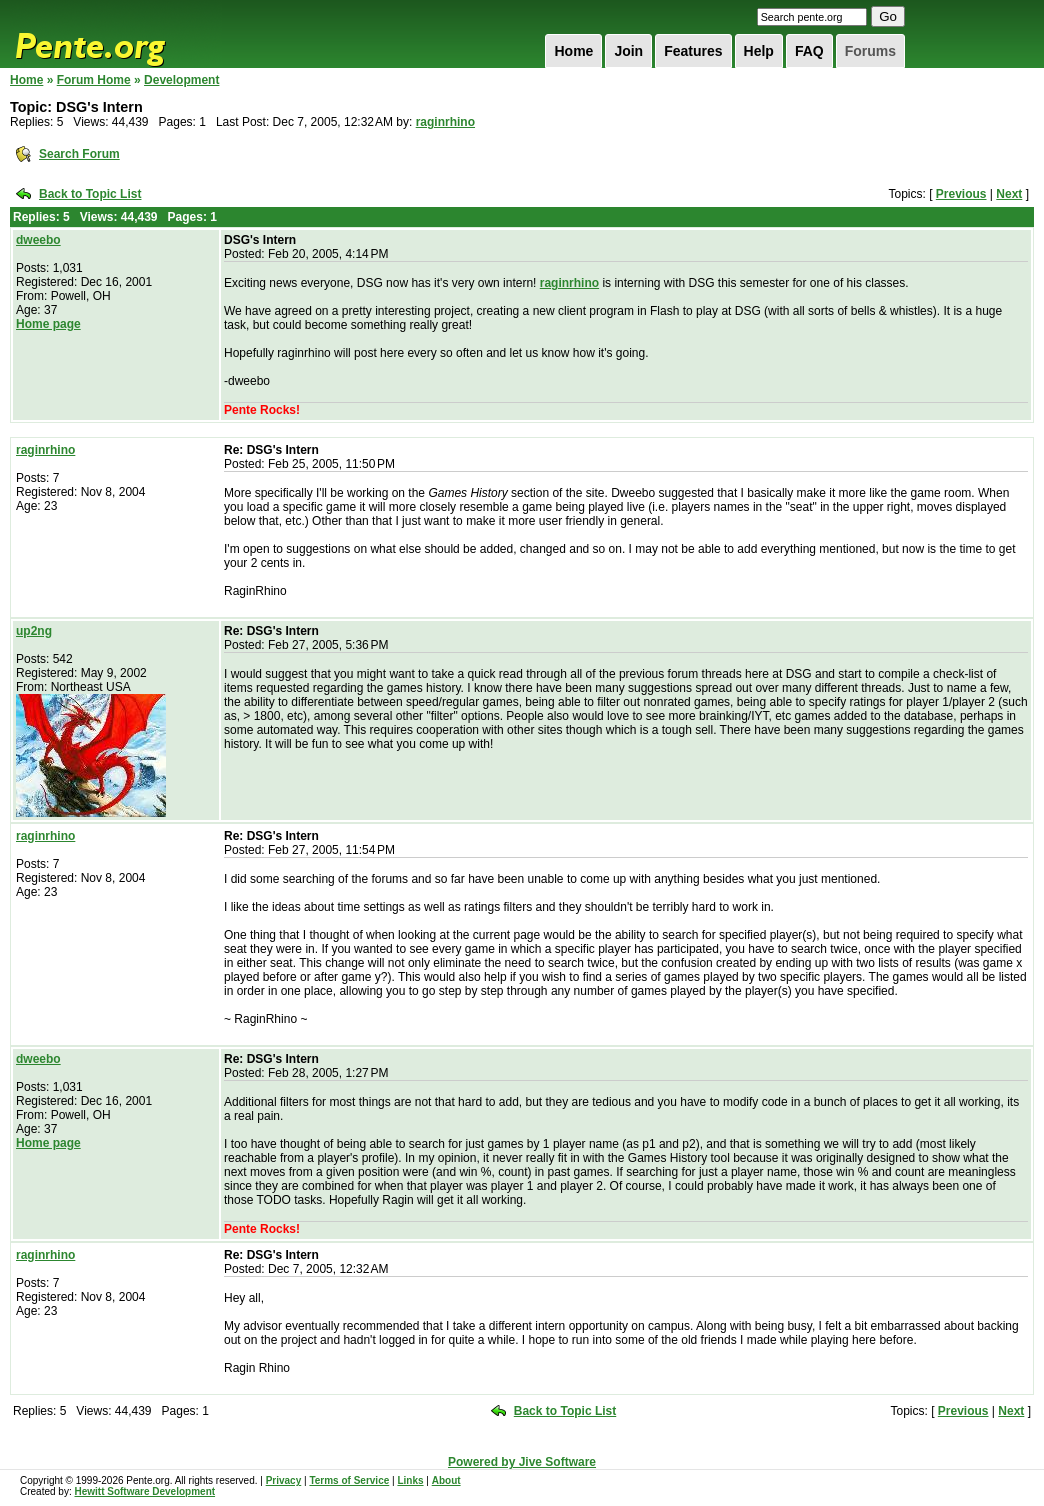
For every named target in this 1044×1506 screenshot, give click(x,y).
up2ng (34, 631)
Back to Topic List (90, 194)
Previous (961, 194)
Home (573, 51)
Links (410, 1480)
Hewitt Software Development (144, 1491)
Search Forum (79, 154)
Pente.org (116, 34)
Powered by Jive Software (522, 1462)
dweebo (38, 240)
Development (181, 80)
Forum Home (94, 80)
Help (759, 51)
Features (693, 51)
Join (628, 51)
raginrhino (445, 122)
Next (1009, 194)
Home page (48, 324)
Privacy (284, 1480)
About (446, 1480)
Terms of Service (349, 1480)
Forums (870, 51)
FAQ (809, 51)
